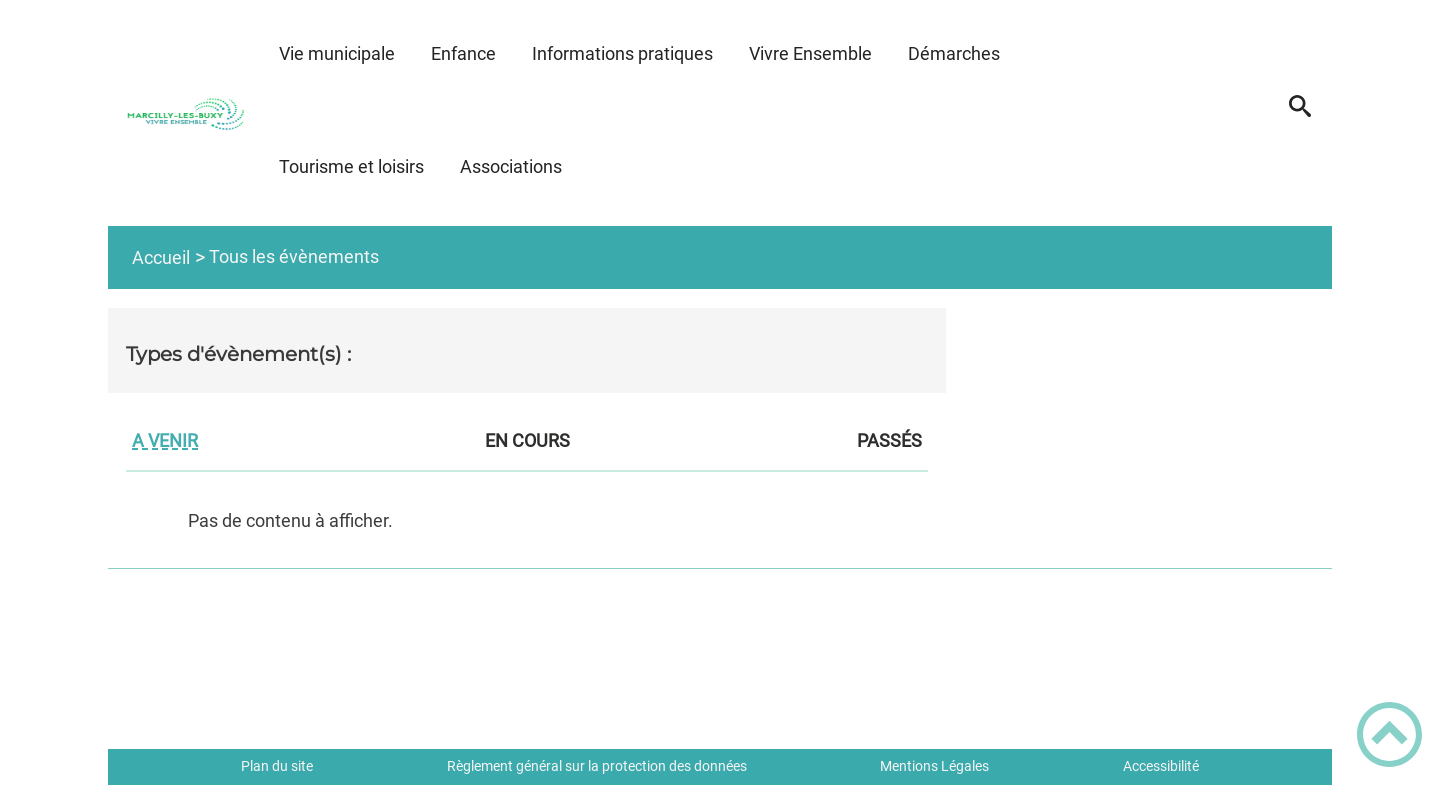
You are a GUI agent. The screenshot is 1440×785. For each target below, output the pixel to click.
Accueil (161, 257)
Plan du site (277, 766)
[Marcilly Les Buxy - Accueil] (184, 113)
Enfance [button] (463, 53)
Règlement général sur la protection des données (597, 766)
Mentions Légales (934, 766)
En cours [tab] (527, 442)
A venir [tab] (165, 442)
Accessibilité (1161, 766)
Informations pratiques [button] (622, 53)
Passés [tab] (889, 442)
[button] (1299, 113)
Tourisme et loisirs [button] (351, 166)
